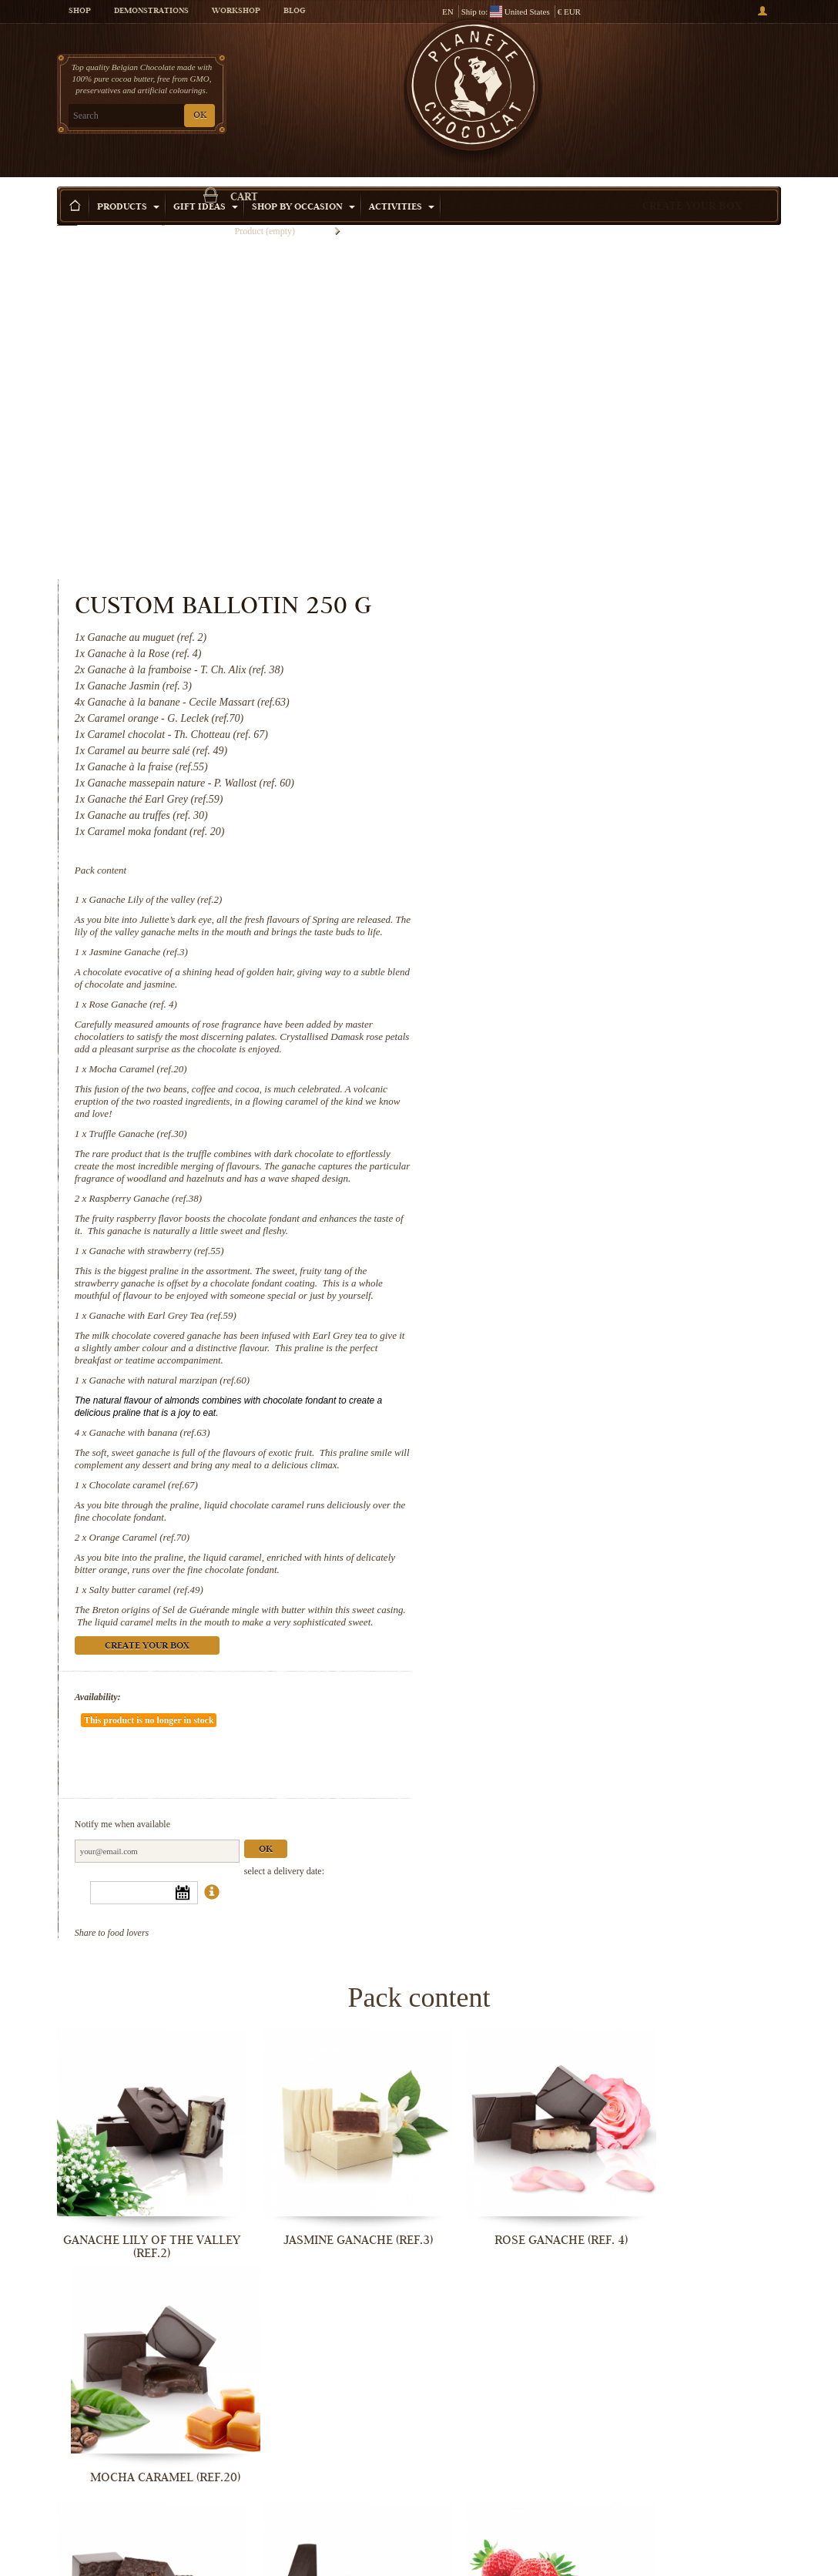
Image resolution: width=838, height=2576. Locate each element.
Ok (683, 1536)
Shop (80, 11)
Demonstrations (151, 11)
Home (67, 211)
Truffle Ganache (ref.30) (556, 817)
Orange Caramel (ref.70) (557, 1257)
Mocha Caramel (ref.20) (556, 752)
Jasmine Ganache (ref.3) (556, 635)
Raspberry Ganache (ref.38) (563, 894)
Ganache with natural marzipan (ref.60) (587, 1088)
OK (199, 116)
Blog (294, 11)
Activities (401, 184)
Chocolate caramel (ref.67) (561, 1205)
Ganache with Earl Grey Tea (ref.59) (580, 1023)
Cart (695, 73)
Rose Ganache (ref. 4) (551, 687)
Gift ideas (205, 184)
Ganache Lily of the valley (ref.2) (573, 570)
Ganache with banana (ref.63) (567, 1140)
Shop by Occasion (303, 184)
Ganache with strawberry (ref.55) (574, 946)
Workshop (236, 11)
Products (128, 184)
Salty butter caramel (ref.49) (564, 1310)
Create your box (692, 184)
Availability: (515, 1429)
